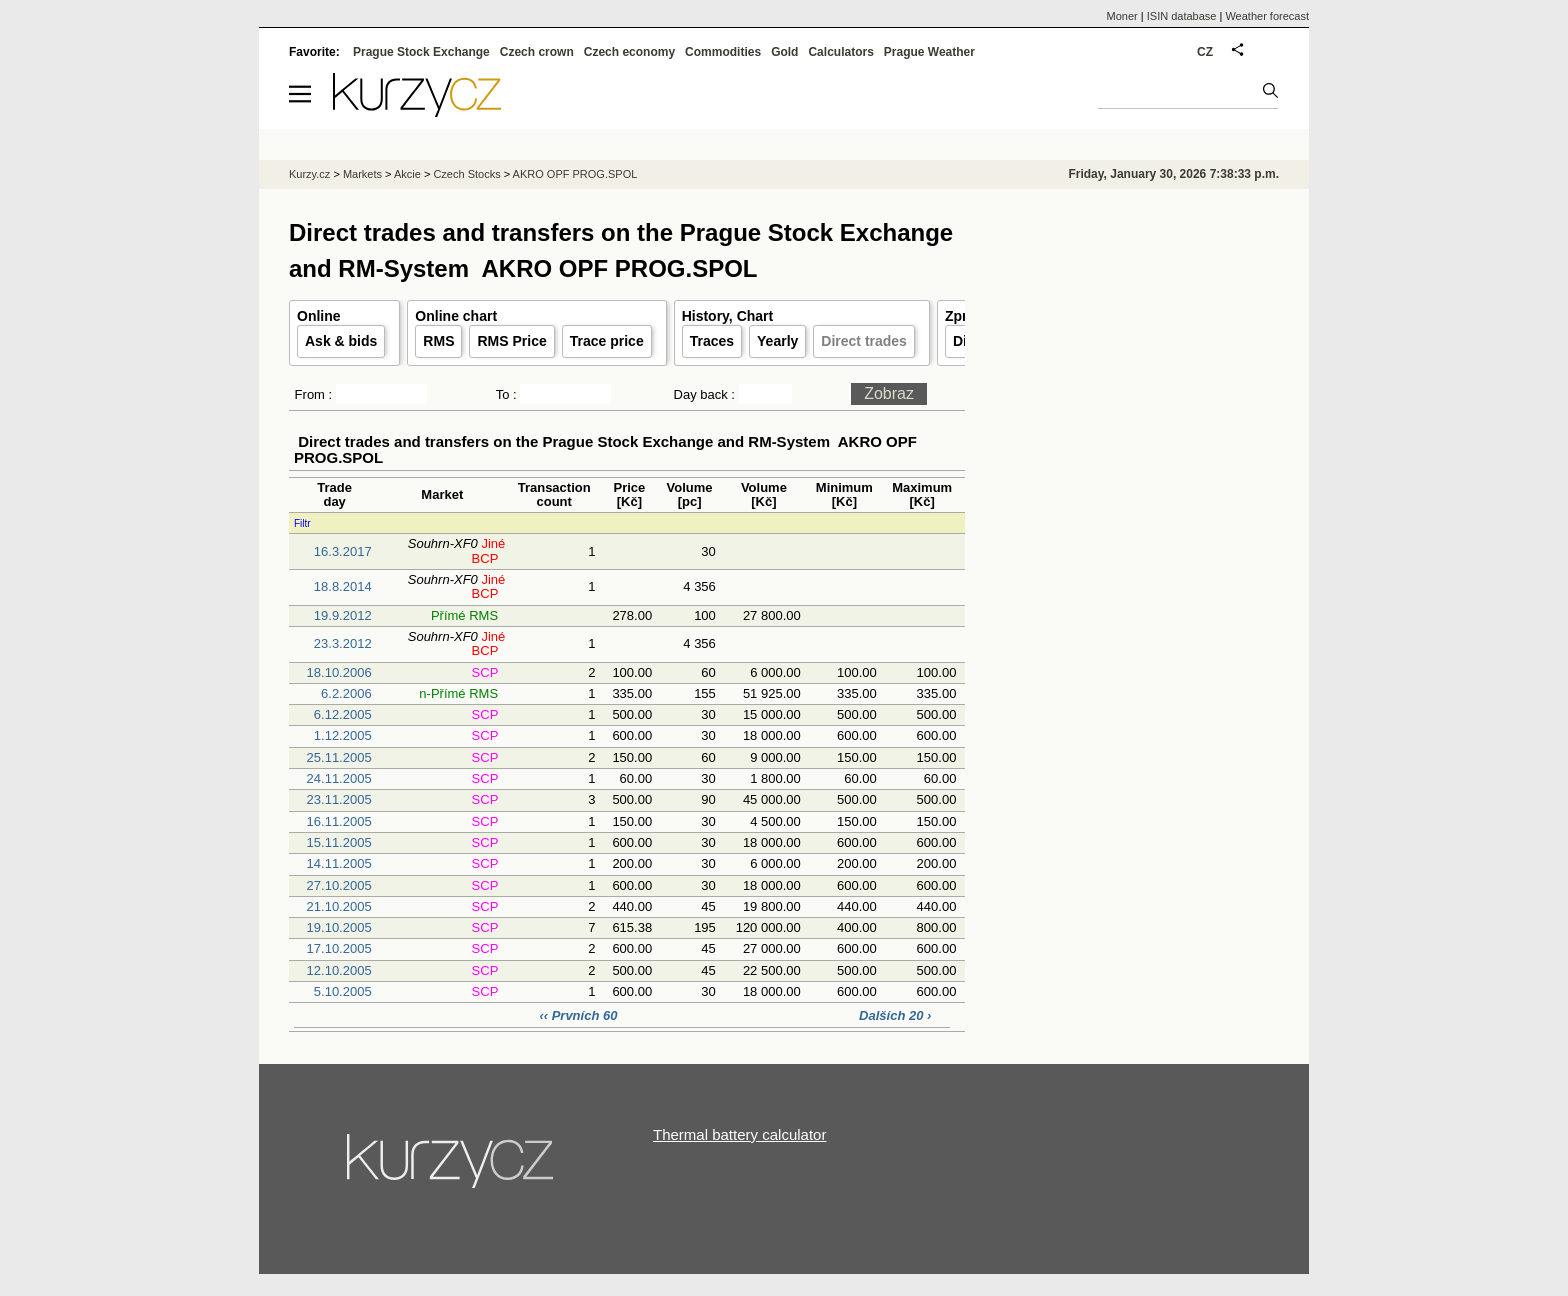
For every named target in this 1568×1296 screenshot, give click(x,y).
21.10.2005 (339, 906)
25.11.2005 (339, 757)
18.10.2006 (339, 672)
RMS (438, 341)
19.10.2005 (339, 927)
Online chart (456, 316)
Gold (784, 52)
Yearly (777, 341)
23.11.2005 (339, 799)
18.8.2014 (343, 586)
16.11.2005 (339, 821)
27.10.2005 (339, 885)
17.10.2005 (339, 948)
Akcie (407, 174)
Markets (362, 174)
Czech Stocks (466, 174)
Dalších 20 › (895, 1015)
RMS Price (511, 341)
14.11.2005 (339, 863)
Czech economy (629, 52)
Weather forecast (1267, 16)
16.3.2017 (343, 551)
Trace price (607, 341)
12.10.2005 (339, 970)
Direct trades (864, 341)
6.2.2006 (346, 693)
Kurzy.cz (309, 174)
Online (319, 316)
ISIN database (1182, 16)
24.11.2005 (339, 778)
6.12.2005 (343, 714)
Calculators (840, 52)
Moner (1122, 16)
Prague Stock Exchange (421, 52)
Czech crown (537, 52)
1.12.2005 (343, 735)
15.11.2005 (339, 842)
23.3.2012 (343, 643)
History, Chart (728, 316)
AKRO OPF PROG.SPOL (575, 174)
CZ (1205, 52)
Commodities (723, 52)
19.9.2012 (343, 615)
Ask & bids (341, 341)
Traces (712, 341)
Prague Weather (929, 52)
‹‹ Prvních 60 (580, 1015)
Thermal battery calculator (739, 1134)
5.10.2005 (343, 991)
